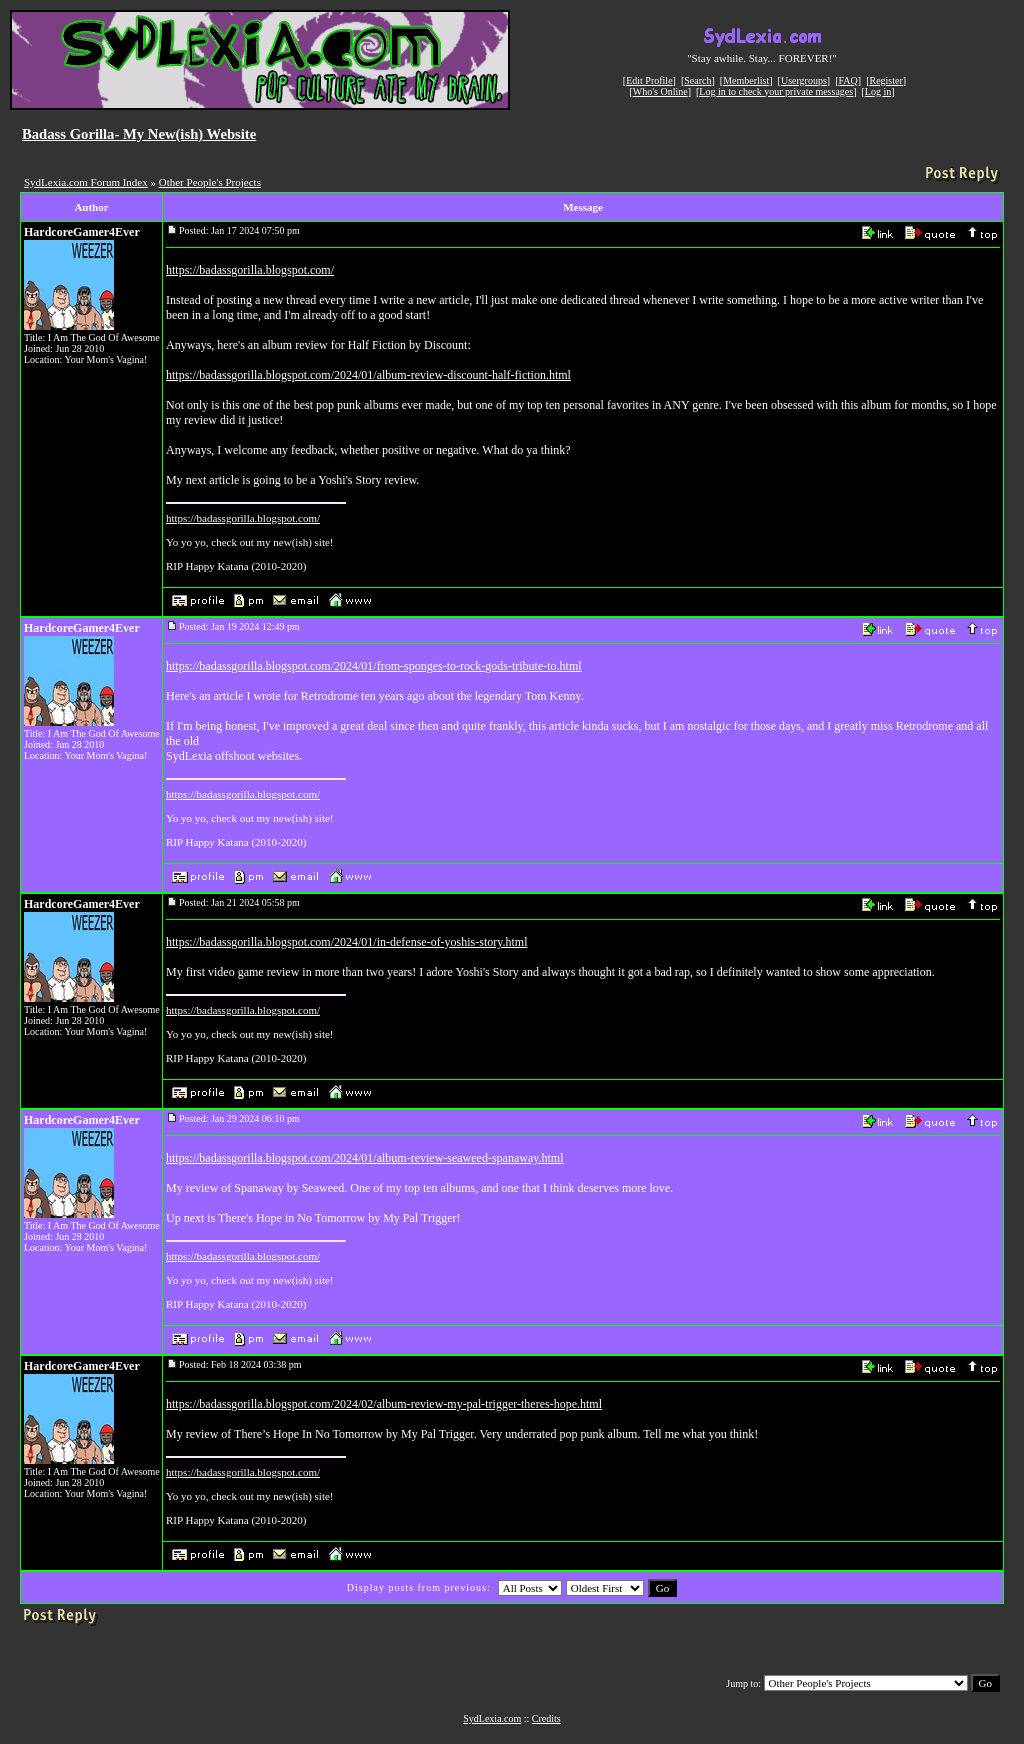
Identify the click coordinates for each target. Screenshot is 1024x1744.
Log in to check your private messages (776, 91)
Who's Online (660, 91)
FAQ (848, 80)
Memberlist (746, 80)
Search (697, 80)
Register (885, 80)
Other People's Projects (210, 182)
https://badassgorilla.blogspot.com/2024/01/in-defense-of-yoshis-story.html (347, 942)
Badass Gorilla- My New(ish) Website (139, 134)
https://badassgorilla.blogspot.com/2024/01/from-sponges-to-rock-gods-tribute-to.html (374, 666)
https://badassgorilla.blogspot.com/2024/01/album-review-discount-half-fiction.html (368, 375)
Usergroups (804, 80)
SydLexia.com (492, 1718)
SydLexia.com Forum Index (86, 182)
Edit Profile (649, 80)
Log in (878, 91)
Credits (546, 1718)
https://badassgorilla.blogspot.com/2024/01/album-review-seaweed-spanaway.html (364, 1158)
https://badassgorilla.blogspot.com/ (250, 270)
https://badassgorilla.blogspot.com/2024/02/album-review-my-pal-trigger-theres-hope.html (384, 1404)
